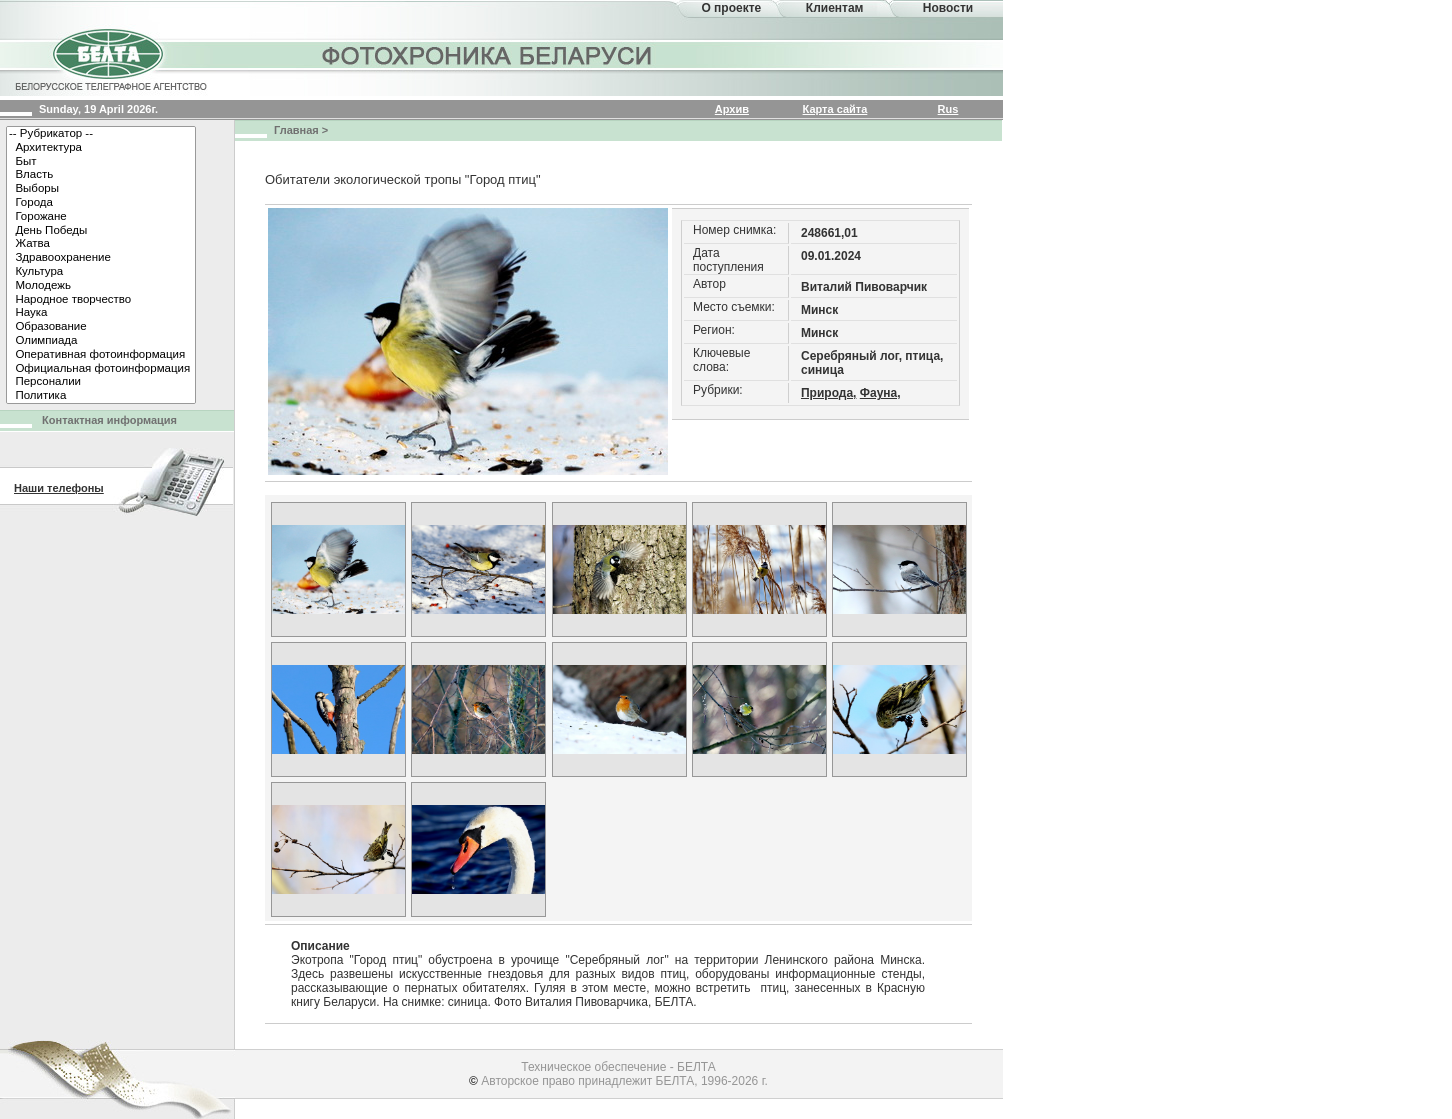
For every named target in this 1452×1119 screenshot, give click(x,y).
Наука (101, 313)
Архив (732, 109)
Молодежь (101, 286)
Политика (101, 396)
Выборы (101, 189)
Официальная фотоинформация (101, 369)
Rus (948, 109)
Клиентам (835, 8)
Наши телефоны (59, 488)
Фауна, (880, 393)
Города (101, 203)
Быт (101, 162)
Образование (101, 327)
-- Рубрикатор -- (101, 134)
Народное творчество (101, 300)
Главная (296, 130)
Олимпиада (101, 341)
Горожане (101, 217)
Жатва (101, 244)
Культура (101, 272)
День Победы (101, 231)
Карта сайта (835, 109)
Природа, (828, 393)
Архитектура (101, 148)
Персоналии (101, 382)
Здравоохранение (101, 258)
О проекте (731, 8)
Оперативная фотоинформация (101, 355)
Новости (948, 8)
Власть (101, 175)
